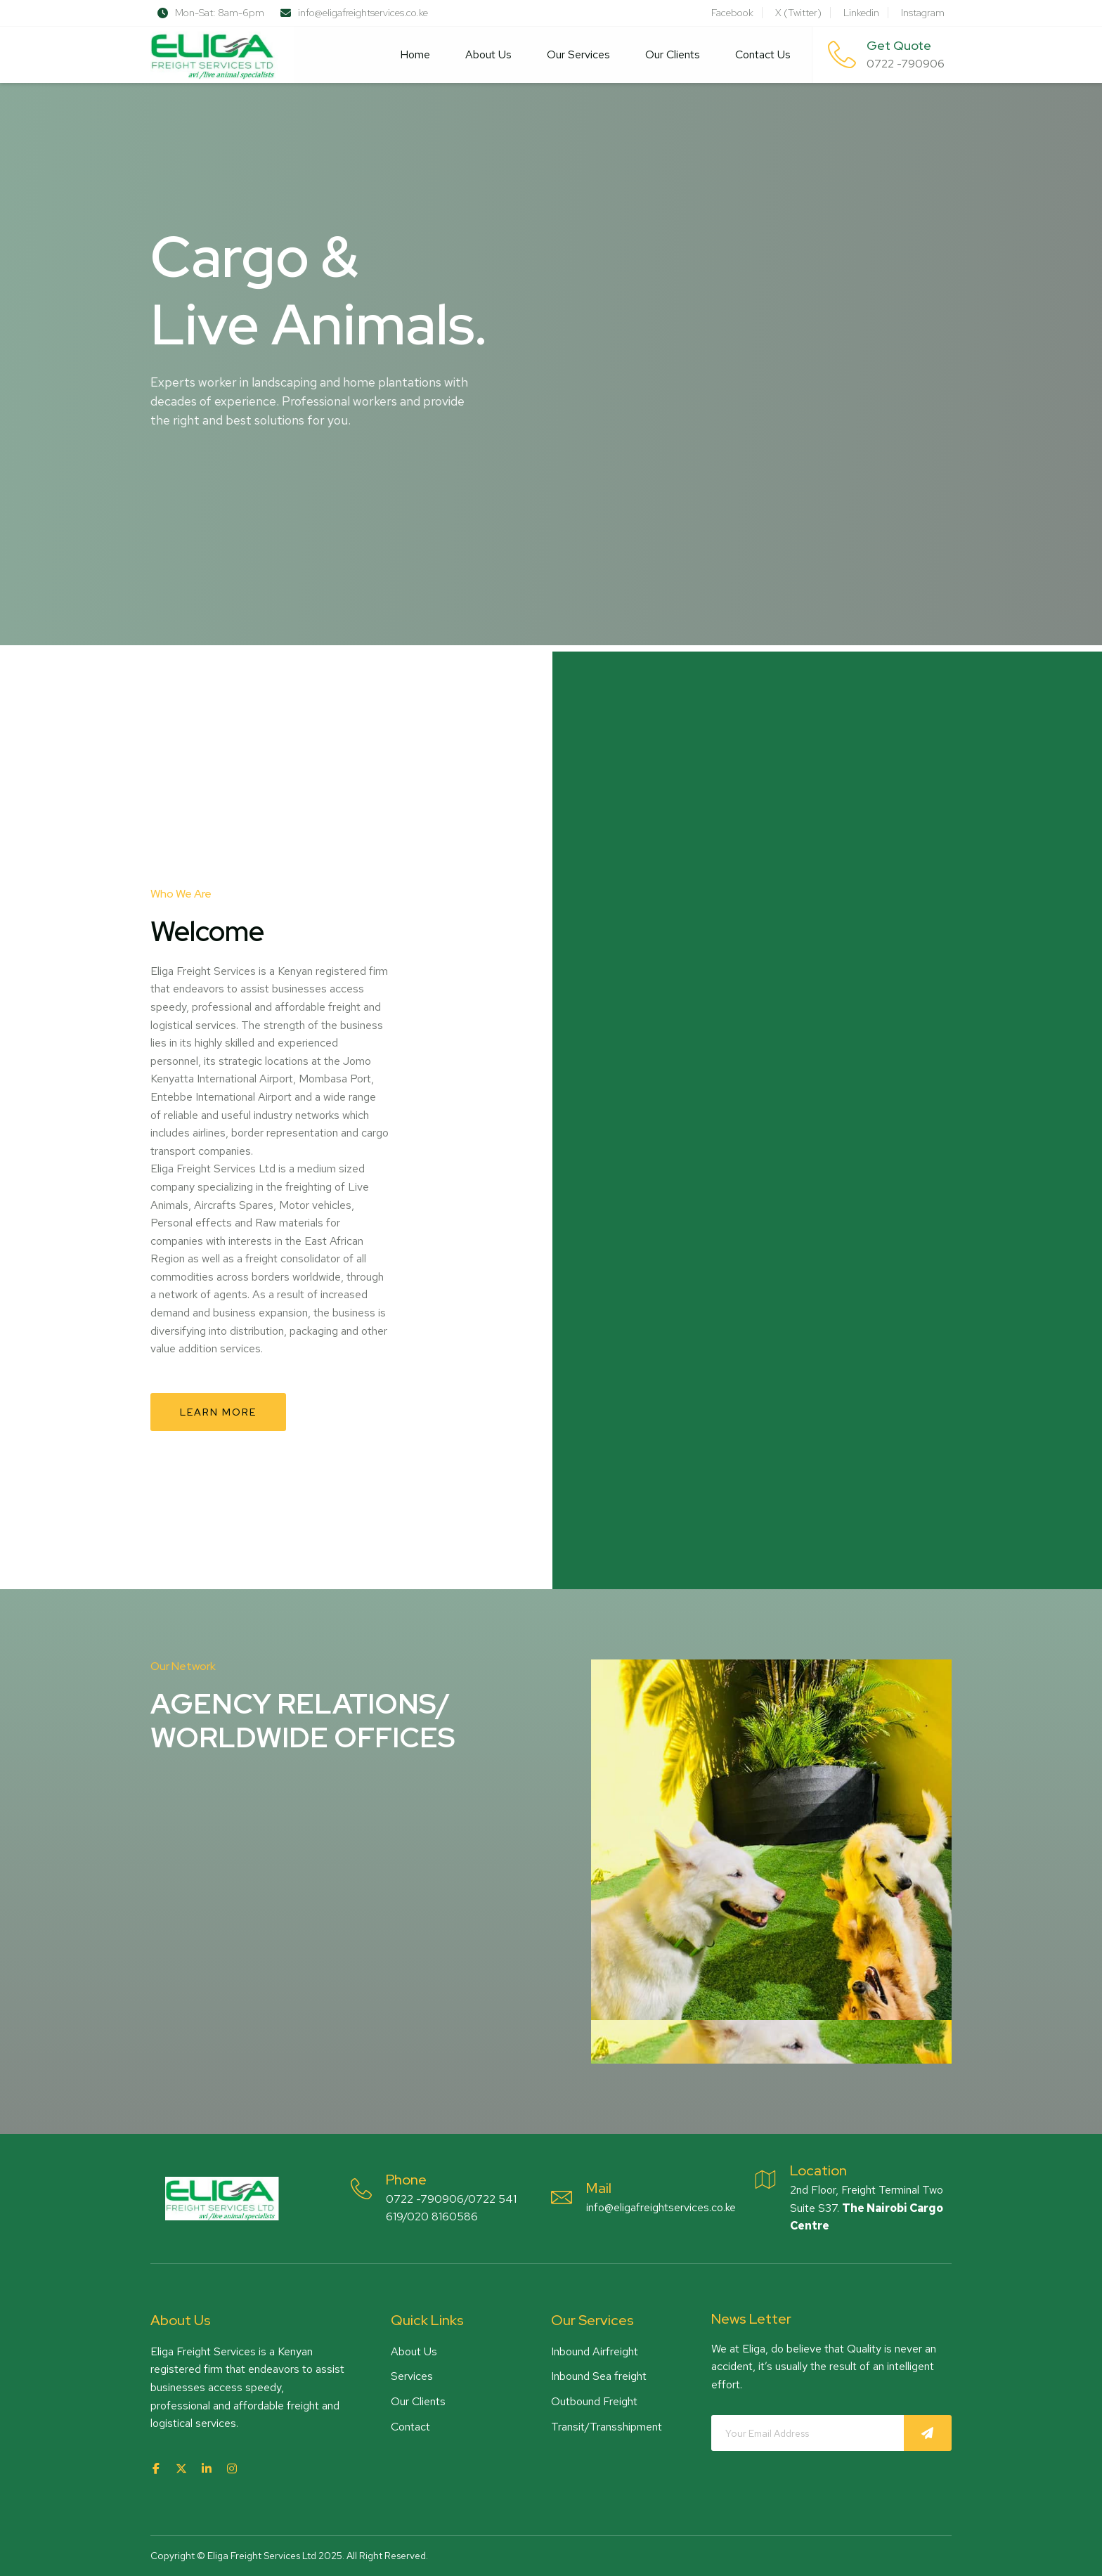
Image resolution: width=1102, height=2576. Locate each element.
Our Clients (672, 54)
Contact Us (763, 54)
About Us (488, 54)
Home (415, 54)
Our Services (578, 54)
